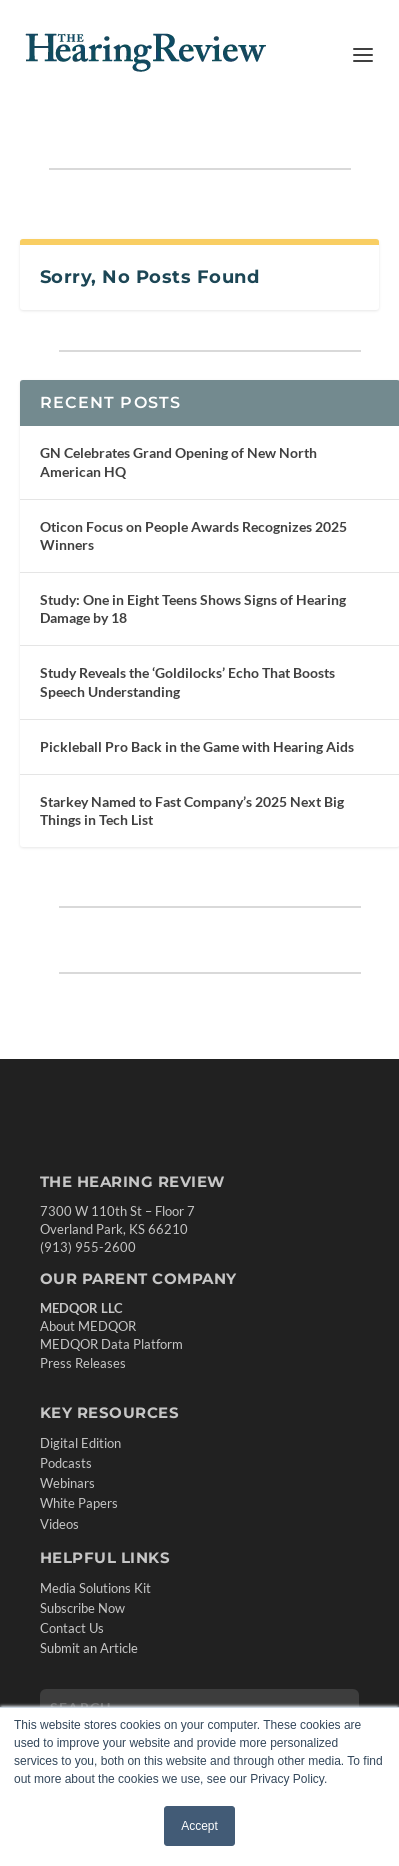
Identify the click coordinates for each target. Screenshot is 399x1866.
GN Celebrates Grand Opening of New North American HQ (178, 461)
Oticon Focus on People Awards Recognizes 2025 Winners (193, 535)
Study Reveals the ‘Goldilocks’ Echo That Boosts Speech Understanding (187, 681)
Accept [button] (199, 1826)
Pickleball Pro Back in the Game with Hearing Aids (197, 746)
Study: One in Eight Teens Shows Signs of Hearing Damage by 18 (193, 608)
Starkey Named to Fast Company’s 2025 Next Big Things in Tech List (192, 810)
